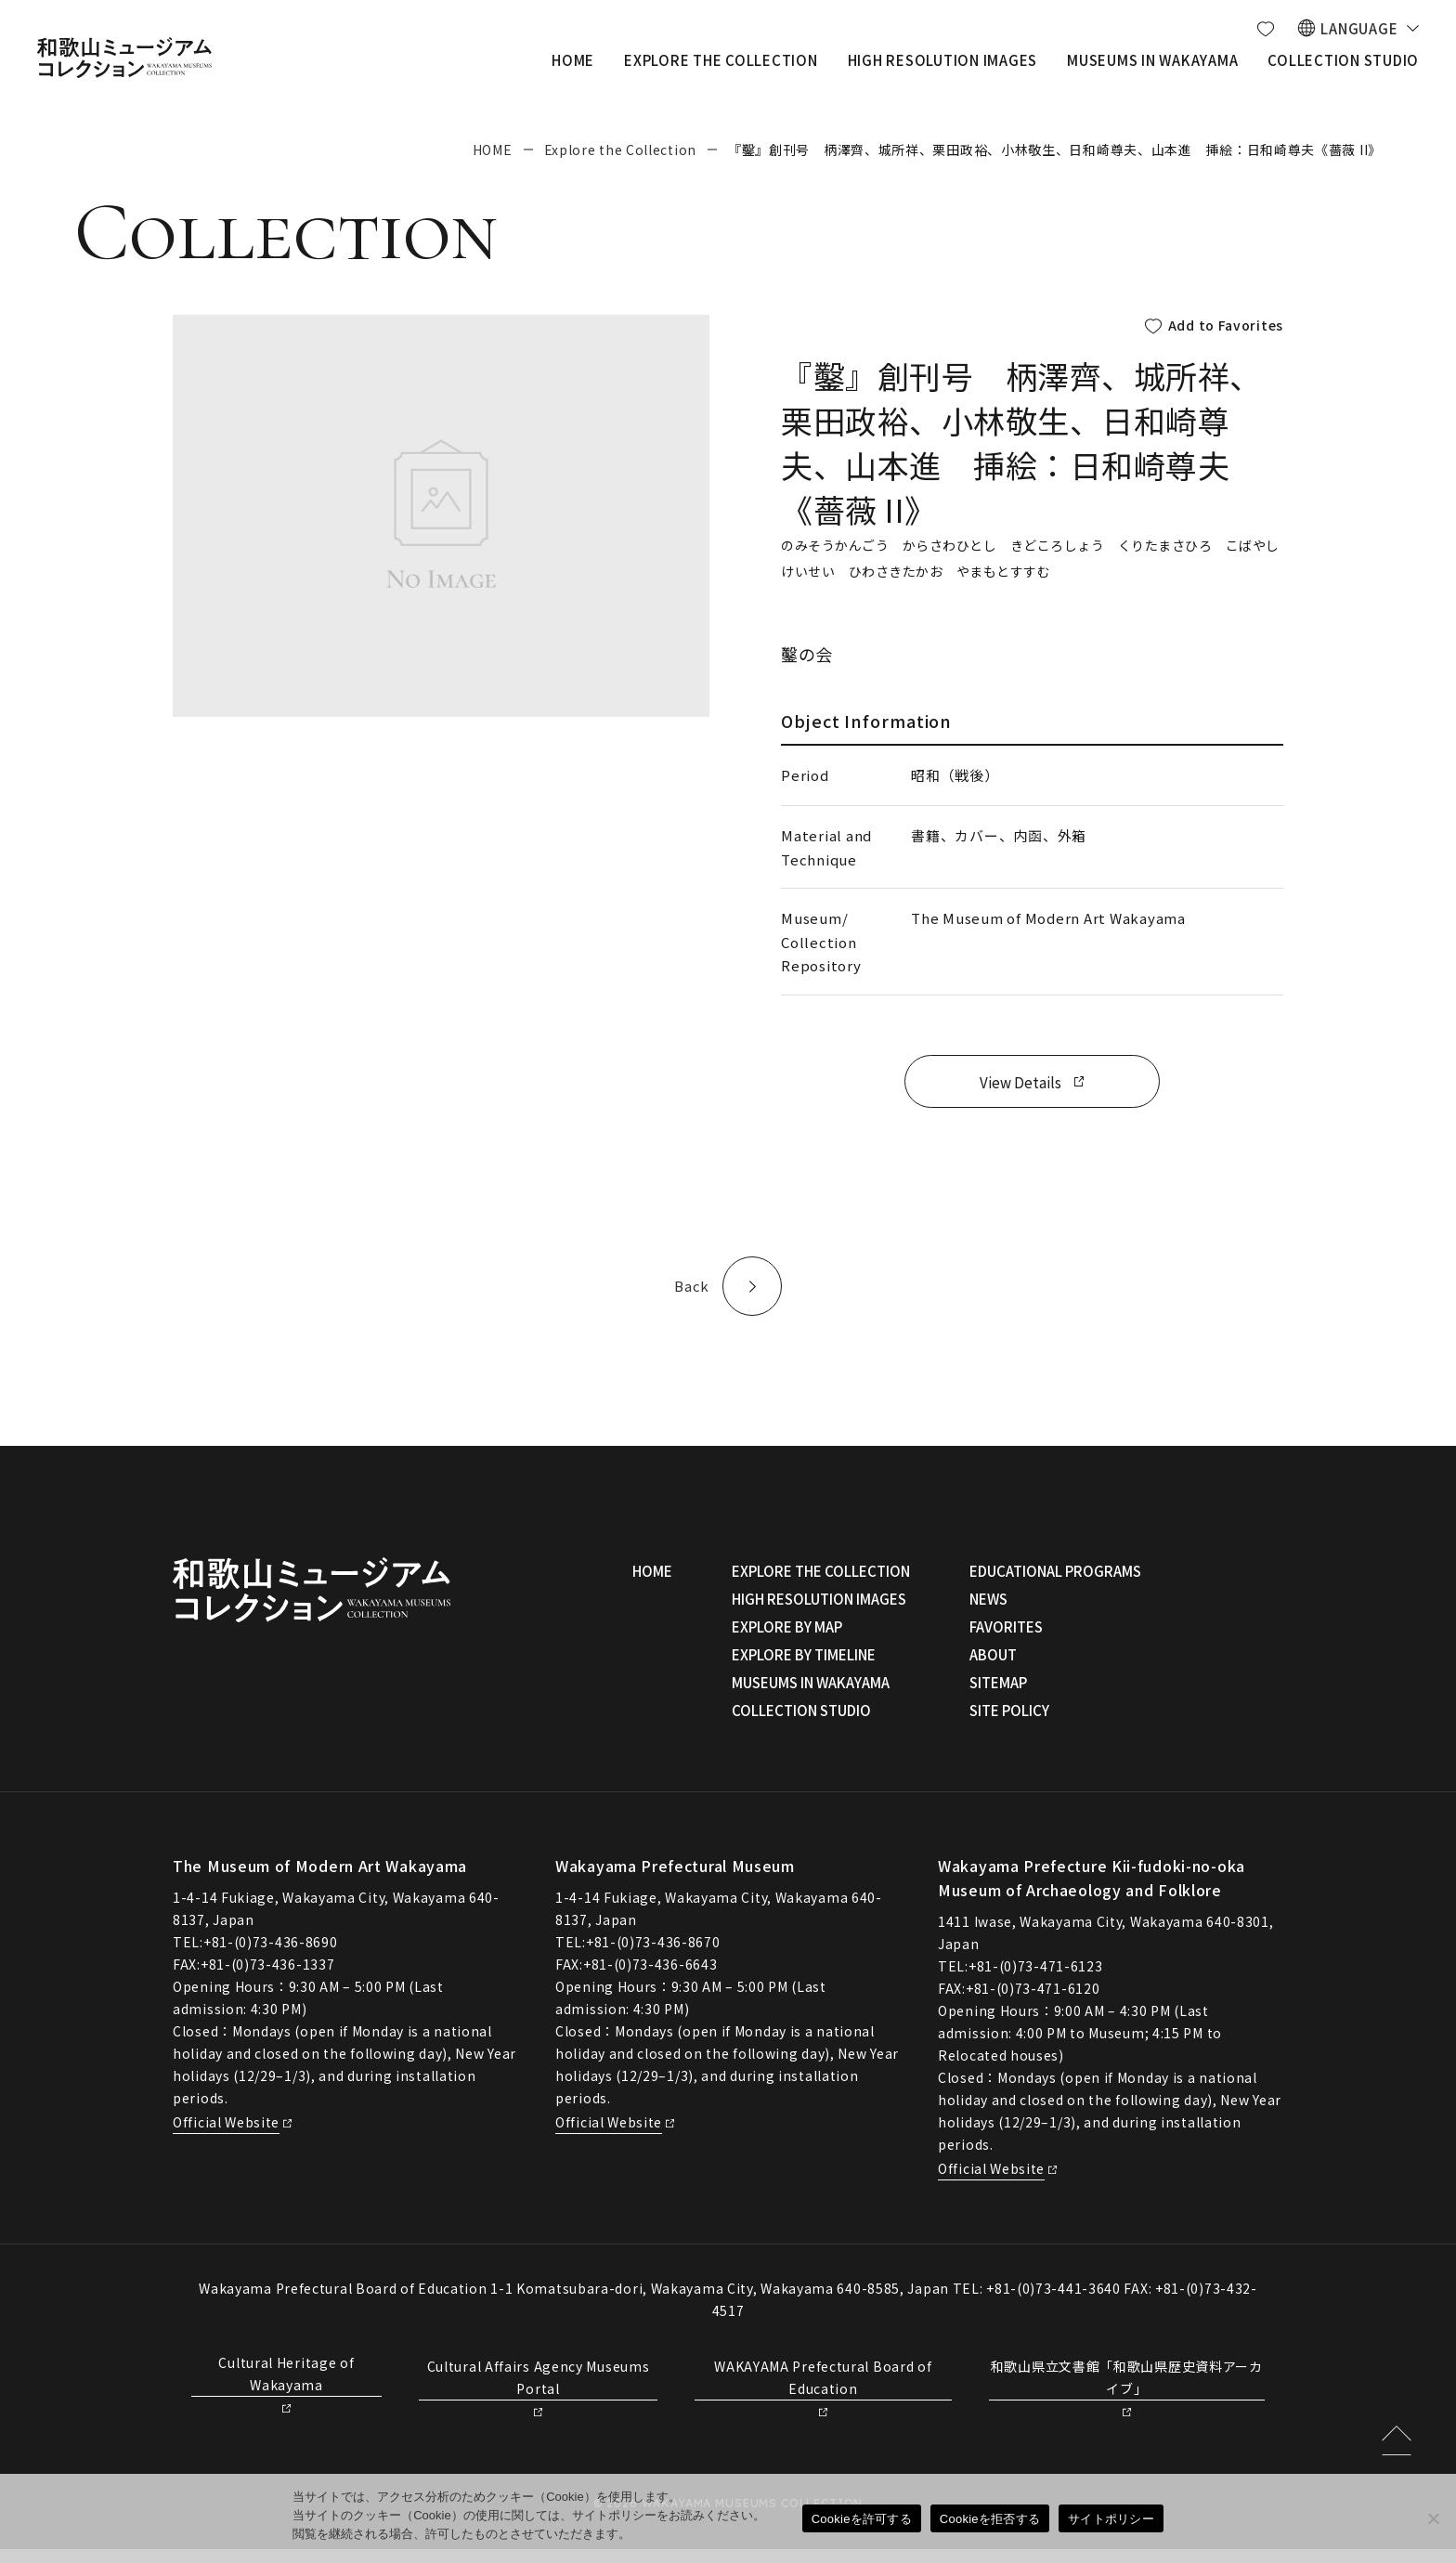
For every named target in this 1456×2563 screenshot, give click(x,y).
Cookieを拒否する (990, 2519)
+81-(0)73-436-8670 (653, 1955)
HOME (493, 149)
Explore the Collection (620, 149)
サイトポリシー (1111, 2519)
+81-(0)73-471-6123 (1035, 1980)
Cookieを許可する (862, 2519)
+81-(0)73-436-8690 (270, 1955)
